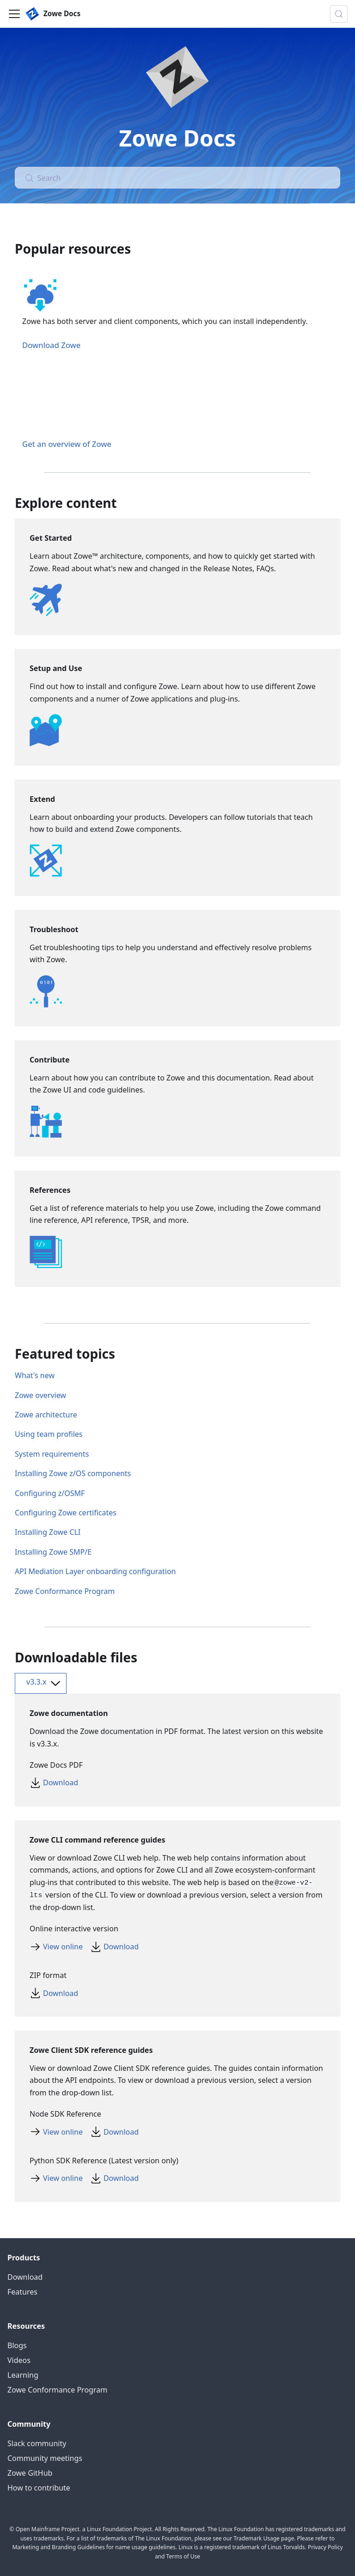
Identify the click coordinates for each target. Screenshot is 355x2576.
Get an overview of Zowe (66, 444)
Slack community (36, 2443)
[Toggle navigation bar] (14, 14)
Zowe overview (40, 1395)
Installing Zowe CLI (47, 1532)
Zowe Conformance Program (65, 1591)
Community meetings (44, 2458)
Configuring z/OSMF (50, 1493)
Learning (22, 2375)
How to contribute (38, 2488)
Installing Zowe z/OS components (73, 1473)
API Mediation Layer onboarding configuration (95, 1571)
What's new (35, 1375)
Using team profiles (49, 1434)
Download (60, 1782)
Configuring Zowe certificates (65, 1513)
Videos (19, 2360)
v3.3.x (44, 1683)
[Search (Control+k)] (339, 14)
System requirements (52, 1454)
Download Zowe (51, 345)
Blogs (17, 2345)
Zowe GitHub (29, 2473)
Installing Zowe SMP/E (53, 1552)
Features (22, 2292)
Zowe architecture (46, 1415)
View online (63, 1946)
